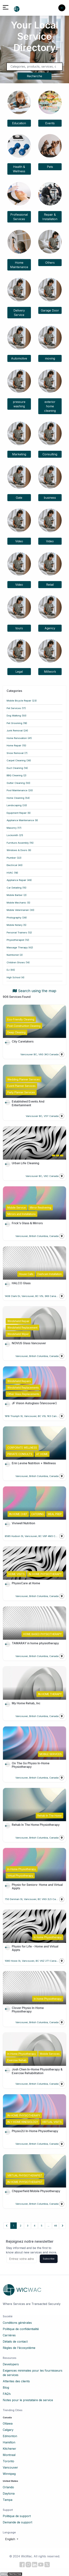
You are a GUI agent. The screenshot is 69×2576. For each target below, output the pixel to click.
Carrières (9, 2335)
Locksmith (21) (15, 835)
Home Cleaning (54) (18, 797)
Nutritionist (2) (15, 954)
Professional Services (19, 217)
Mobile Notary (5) (16, 924)
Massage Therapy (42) (20, 947)
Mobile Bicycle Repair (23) (22, 700)
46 (55, 2225)
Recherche (34, 76)
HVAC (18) (12, 872)
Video (19, 541)
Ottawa (8, 2423)
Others (50, 262)
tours (19, 628)
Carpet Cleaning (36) (19, 760)
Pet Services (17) (16, 708)
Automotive (19, 358)
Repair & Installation (49, 217)
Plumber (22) (14, 857)
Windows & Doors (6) (19, 850)
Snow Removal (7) (17, 753)
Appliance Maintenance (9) (22, 820)
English (10, 2539)
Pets (50, 167)
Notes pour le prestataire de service (28, 2400)
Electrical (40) (14, 865)
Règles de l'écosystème (19, 2348)
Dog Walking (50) (16, 715)
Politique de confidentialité (21, 2329)
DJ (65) (11, 969)
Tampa (7, 2500)
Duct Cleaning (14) (17, 767)
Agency (50, 628)
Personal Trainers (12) (19, 932)
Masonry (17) (14, 827)
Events (50, 123)
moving (50, 358)
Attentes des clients (16, 2381)
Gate (19, 497)
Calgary (8, 2430)
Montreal (9, 2455)
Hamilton (9, 2442)
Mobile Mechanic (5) (18, 902)
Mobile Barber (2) (16, 895)
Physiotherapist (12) (18, 939)
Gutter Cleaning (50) (18, 782)
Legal (19, 671)
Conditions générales (17, 2323)
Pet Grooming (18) (17, 723)
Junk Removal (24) (17, 730)
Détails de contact (15, 2341)
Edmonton (10, 2436)
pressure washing (19, 404)
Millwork (50, 671)
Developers (11, 2364)
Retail (50, 584)
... (48, 2225)
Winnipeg (9, 2474)
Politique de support (17, 2516)
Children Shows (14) (18, 962)
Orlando (8, 2487)
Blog (6, 2387)
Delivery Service (19, 313)
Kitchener (9, 2448)
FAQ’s (7, 2394)
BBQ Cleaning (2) (16, 775)
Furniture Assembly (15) (20, 842)
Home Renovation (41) (19, 738)
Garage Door (50, 310)
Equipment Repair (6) (19, 812)
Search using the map (34, 991)
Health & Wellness (19, 169)
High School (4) (15, 977)
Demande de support (17, 2522)
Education (19, 123)
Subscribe (48, 2258)
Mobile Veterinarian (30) (20, 909)
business (50, 497)
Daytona (9, 2493)
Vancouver (10, 2467)
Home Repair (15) (16, 745)
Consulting (50, 454)
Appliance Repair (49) (19, 880)
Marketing (19, 454)
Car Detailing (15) (16, 887)
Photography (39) (17, 917)
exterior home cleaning (50, 406)
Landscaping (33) (17, 805)
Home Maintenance (19, 265)
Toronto (8, 2461)
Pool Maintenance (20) (20, 790)
